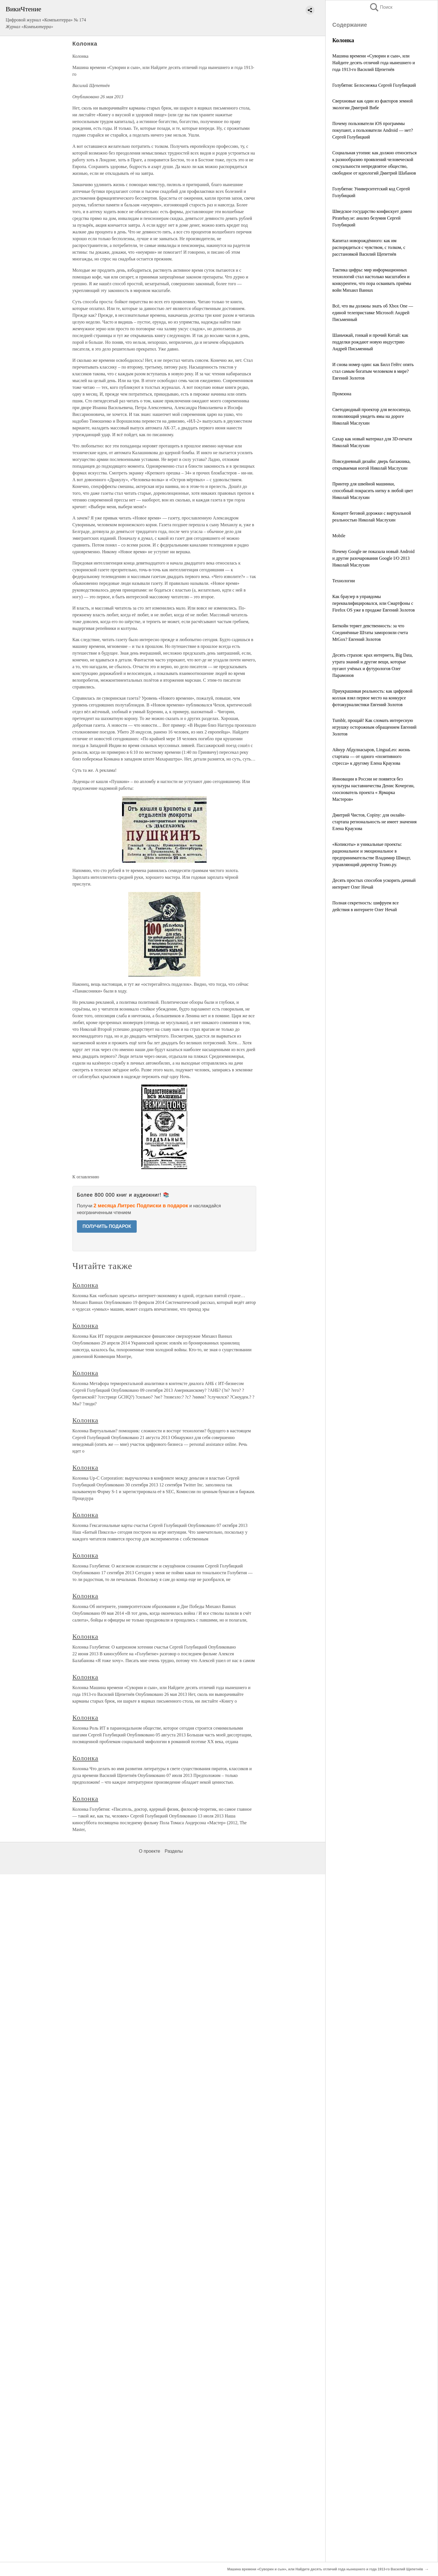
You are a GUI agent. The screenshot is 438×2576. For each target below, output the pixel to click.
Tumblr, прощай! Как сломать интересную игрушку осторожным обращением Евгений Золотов (374, 727)
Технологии (343, 580)
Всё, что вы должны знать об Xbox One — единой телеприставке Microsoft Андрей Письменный (372, 313)
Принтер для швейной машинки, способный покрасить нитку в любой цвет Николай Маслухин (372, 490)
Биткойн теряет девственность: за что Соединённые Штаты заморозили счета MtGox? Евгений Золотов (370, 632)
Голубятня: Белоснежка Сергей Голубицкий (374, 85)
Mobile (338, 535)
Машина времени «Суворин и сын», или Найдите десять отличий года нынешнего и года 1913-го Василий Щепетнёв (373, 62)
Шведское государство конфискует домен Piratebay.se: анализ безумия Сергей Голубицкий (372, 218)
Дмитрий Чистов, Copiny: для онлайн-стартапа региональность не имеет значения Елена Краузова (374, 822)
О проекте (149, 1851)
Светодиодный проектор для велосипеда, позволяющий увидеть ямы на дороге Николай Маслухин (371, 416)
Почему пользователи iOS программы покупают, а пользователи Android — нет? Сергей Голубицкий (372, 130)
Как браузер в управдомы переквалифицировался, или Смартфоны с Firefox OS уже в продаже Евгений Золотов (373, 603)
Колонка (85, 1285)
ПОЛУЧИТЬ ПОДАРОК (107, 1226)
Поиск (381, 7)
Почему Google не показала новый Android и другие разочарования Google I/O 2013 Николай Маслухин (373, 558)
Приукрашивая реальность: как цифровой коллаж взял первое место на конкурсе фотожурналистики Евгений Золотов (372, 698)
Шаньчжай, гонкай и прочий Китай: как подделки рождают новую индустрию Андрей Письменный (370, 342)
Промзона (341, 393)
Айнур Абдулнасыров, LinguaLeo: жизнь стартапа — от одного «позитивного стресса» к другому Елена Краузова (371, 756)
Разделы (174, 1851)
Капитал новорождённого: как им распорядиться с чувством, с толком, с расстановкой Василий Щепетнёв (368, 247)
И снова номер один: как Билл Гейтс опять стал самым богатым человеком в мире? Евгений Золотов (373, 371)
